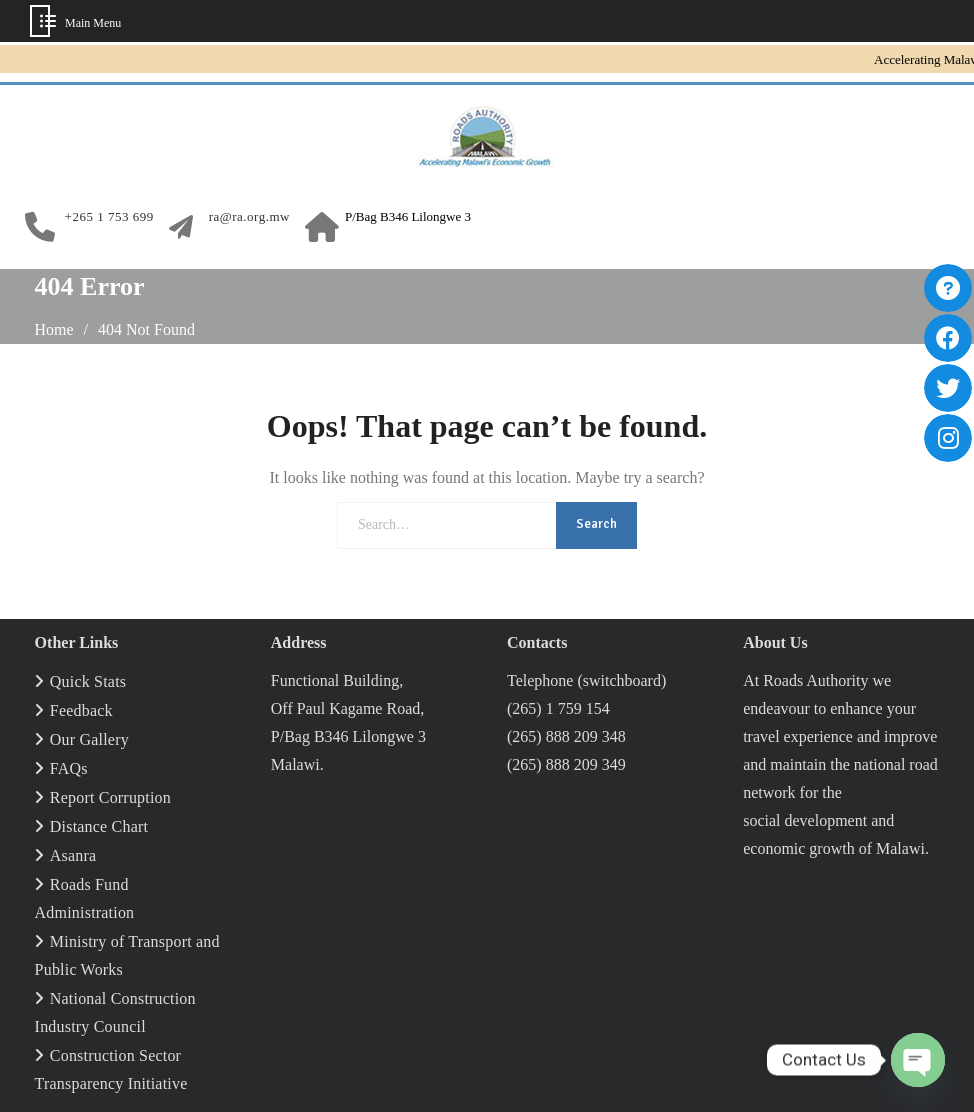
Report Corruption (110, 797)
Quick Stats (88, 681)
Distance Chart (99, 826)
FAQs (69, 768)
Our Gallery (89, 739)
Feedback (81, 710)
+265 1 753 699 (109, 217)
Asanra (73, 855)
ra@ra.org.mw (249, 217)
